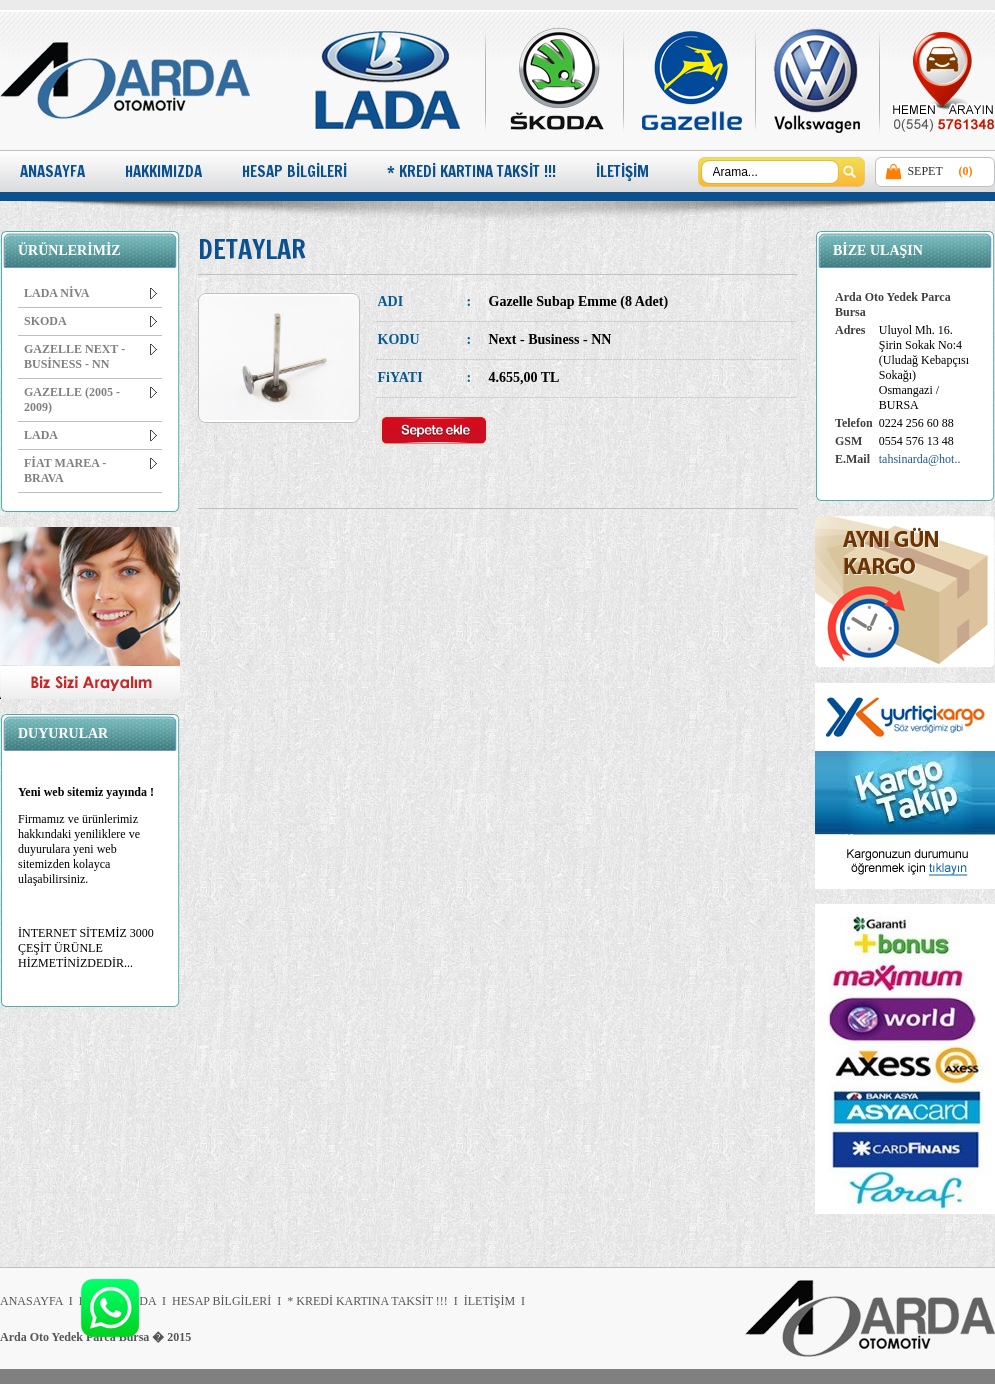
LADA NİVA (90, 293)
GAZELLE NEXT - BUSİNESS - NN (90, 356)
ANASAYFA (52, 171)
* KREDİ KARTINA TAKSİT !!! (471, 171)
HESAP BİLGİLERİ (294, 171)
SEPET (924, 171)
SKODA (90, 321)
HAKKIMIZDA (163, 171)
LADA (90, 435)
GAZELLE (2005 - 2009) (90, 399)
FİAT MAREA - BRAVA (90, 470)
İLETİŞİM (622, 171)
